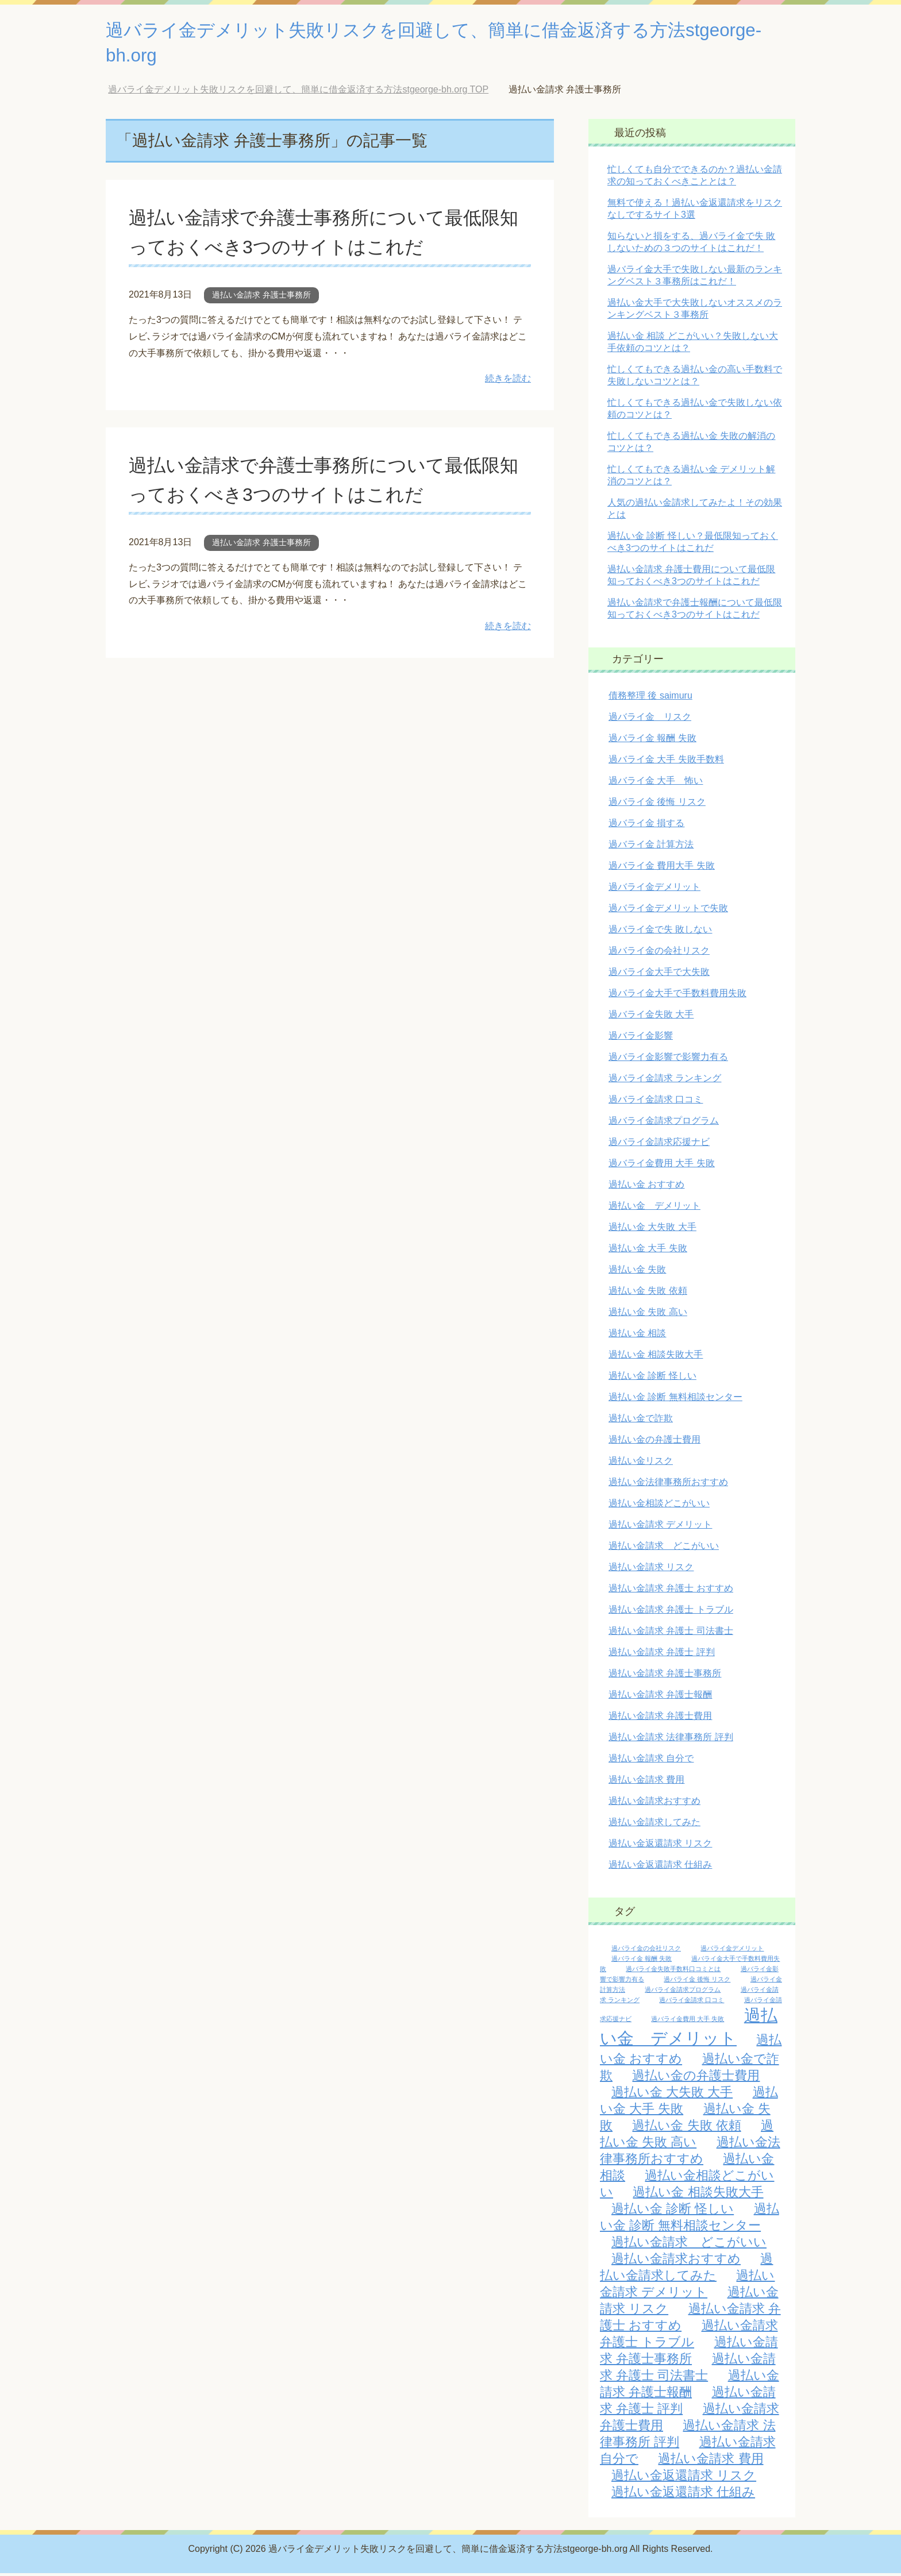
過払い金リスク (641, 1463)
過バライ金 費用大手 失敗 (662, 868)
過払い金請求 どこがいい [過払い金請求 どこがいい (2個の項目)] (689, 2245)
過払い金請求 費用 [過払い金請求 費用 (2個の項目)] (710, 2461)
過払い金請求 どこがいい (664, 1548)
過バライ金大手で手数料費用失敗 (677, 996)
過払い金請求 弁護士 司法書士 (671, 1633)
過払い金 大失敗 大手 (652, 1230)
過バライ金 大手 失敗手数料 (666, 762)
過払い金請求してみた (654, 1825)
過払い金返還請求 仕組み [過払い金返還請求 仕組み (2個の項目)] (683, 2495)
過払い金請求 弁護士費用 (660, 1718)
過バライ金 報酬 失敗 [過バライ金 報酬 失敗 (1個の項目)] (641, 1961)
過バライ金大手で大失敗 (659, 975)
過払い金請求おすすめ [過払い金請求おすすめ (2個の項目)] (676, 2261)
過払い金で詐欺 (641, 1421)
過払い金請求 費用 (646, 1782)
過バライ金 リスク (650, 719)
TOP (298, 92)
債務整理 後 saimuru (650, 698)
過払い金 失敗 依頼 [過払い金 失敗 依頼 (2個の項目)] (686, 2128)
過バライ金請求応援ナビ (659, 1145)
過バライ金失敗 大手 (651, 1017)
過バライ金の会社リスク (659, 953)
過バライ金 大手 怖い (656, 783)
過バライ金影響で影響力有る (668, 1060)
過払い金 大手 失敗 (648, 1251)
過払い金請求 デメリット (660, 1527)
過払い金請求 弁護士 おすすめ (671, 1591)
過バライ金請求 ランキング (665, 1081)
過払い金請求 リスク (651, 1570)
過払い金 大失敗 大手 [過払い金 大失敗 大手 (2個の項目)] (672, 2095)
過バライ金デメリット (654, 889)
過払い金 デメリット (654, 1208)
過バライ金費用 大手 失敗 (662, 1166)
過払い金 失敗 (637, 1272)
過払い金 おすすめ (646, 1187)
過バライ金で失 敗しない (660, 932)
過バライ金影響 (641, 1038)
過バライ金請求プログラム (664, 1123)
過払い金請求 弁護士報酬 (660, 1697)
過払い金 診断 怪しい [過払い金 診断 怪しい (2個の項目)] (672, 2211)
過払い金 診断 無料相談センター (675, 1400)
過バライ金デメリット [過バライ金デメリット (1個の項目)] (732, 1951)
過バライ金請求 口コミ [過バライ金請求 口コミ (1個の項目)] (691, 2002)
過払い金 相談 (637, 1336)
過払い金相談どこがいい (659, 1506)
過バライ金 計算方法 (651, 847)
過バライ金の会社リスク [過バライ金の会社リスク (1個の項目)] (646, 1951)
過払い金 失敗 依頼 (648, 1293)
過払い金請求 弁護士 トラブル (671, 1612)
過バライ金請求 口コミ (656, 1102)
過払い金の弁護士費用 (654, 1442)
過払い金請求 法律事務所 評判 (671, 1740)
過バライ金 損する (646, 826)
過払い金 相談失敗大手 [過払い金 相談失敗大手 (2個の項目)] (698, 2195)
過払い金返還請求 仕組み (660, 1867)
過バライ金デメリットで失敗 (668, 911)
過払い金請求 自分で (651, 1761)
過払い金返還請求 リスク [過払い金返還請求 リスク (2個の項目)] (683, 2478)
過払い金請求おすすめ (654, 1803)
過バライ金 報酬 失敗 (652, 741)
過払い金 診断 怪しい (652, 1378)
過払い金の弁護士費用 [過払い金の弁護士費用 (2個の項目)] (696, 2078)
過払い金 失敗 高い (648, 1315)
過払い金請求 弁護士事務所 (261, 297)
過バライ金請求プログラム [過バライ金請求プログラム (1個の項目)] (683, 1992)
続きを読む (508, 381)
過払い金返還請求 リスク (660, 1846)
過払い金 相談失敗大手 (656, 1357)
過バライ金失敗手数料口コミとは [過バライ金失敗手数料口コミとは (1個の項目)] (673, 1971)
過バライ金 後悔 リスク (657, 804)
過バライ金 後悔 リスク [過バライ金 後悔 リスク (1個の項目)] (697, 1982)
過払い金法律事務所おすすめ (668, 1485)
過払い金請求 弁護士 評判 (662, 1655)
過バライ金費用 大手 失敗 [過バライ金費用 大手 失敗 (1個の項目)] (687, 2021)
